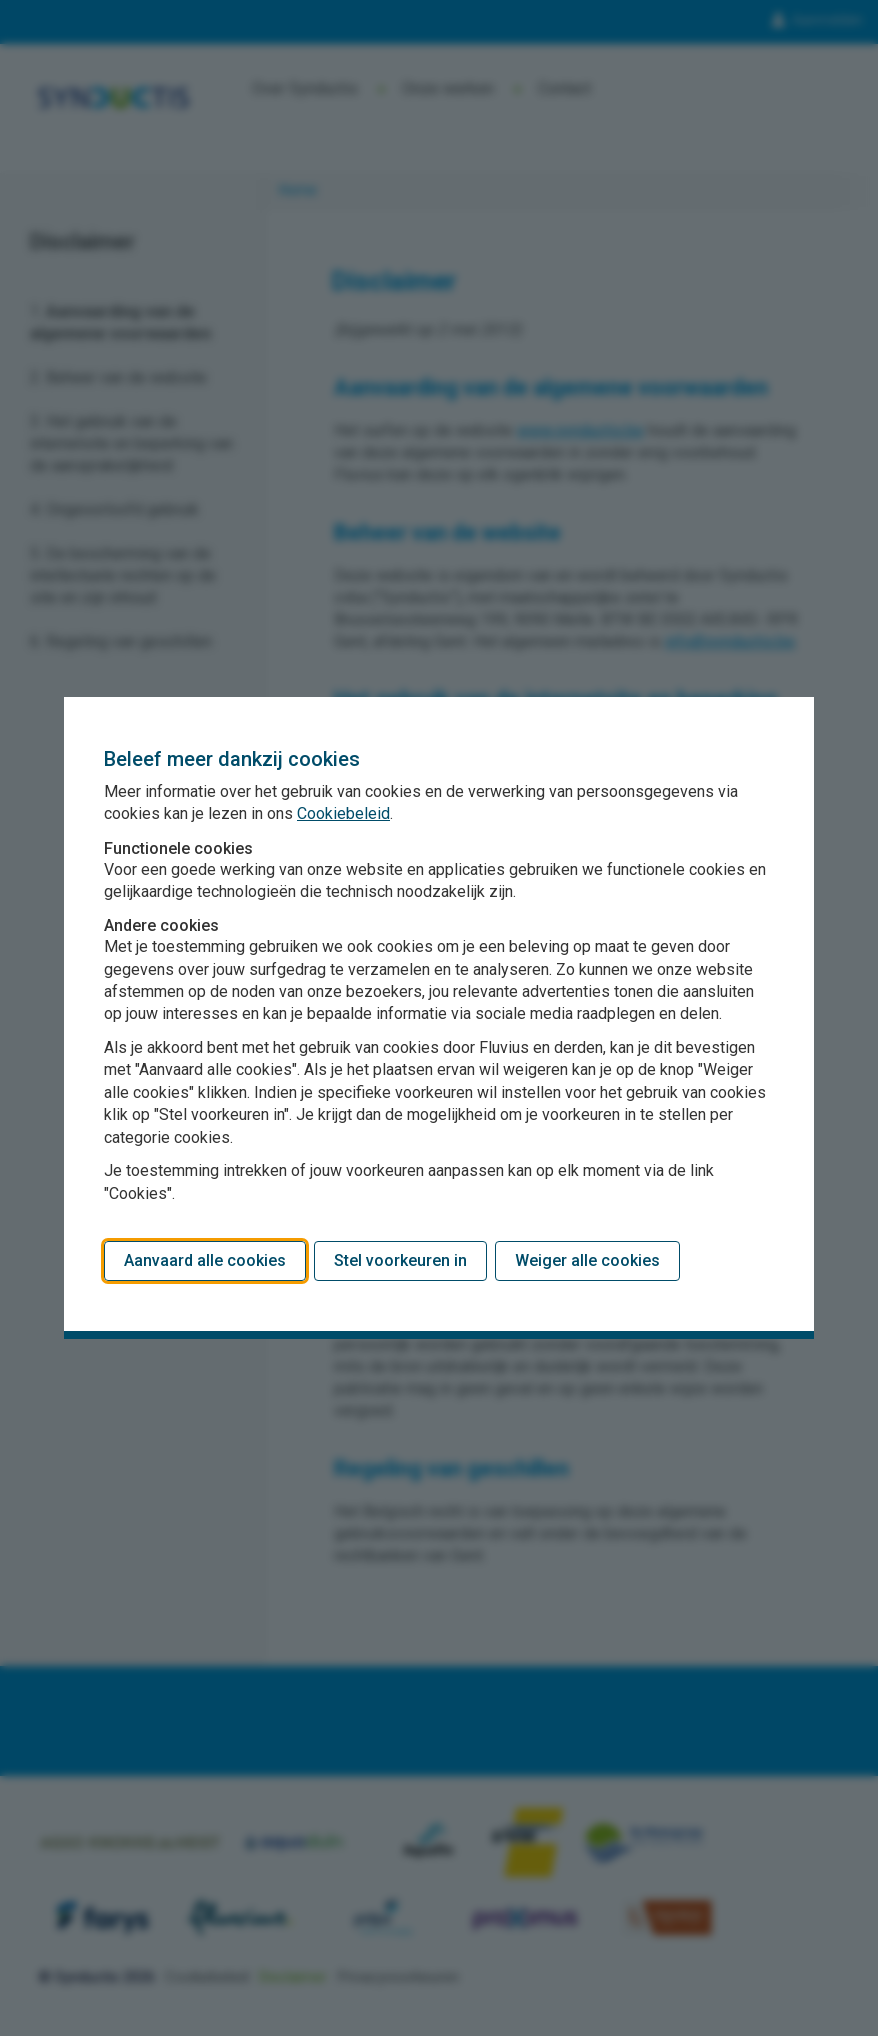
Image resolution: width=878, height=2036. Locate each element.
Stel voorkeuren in (400, 1260)
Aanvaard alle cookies (205, 1260)
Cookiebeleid (343, 813)
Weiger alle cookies (587, 1260)
